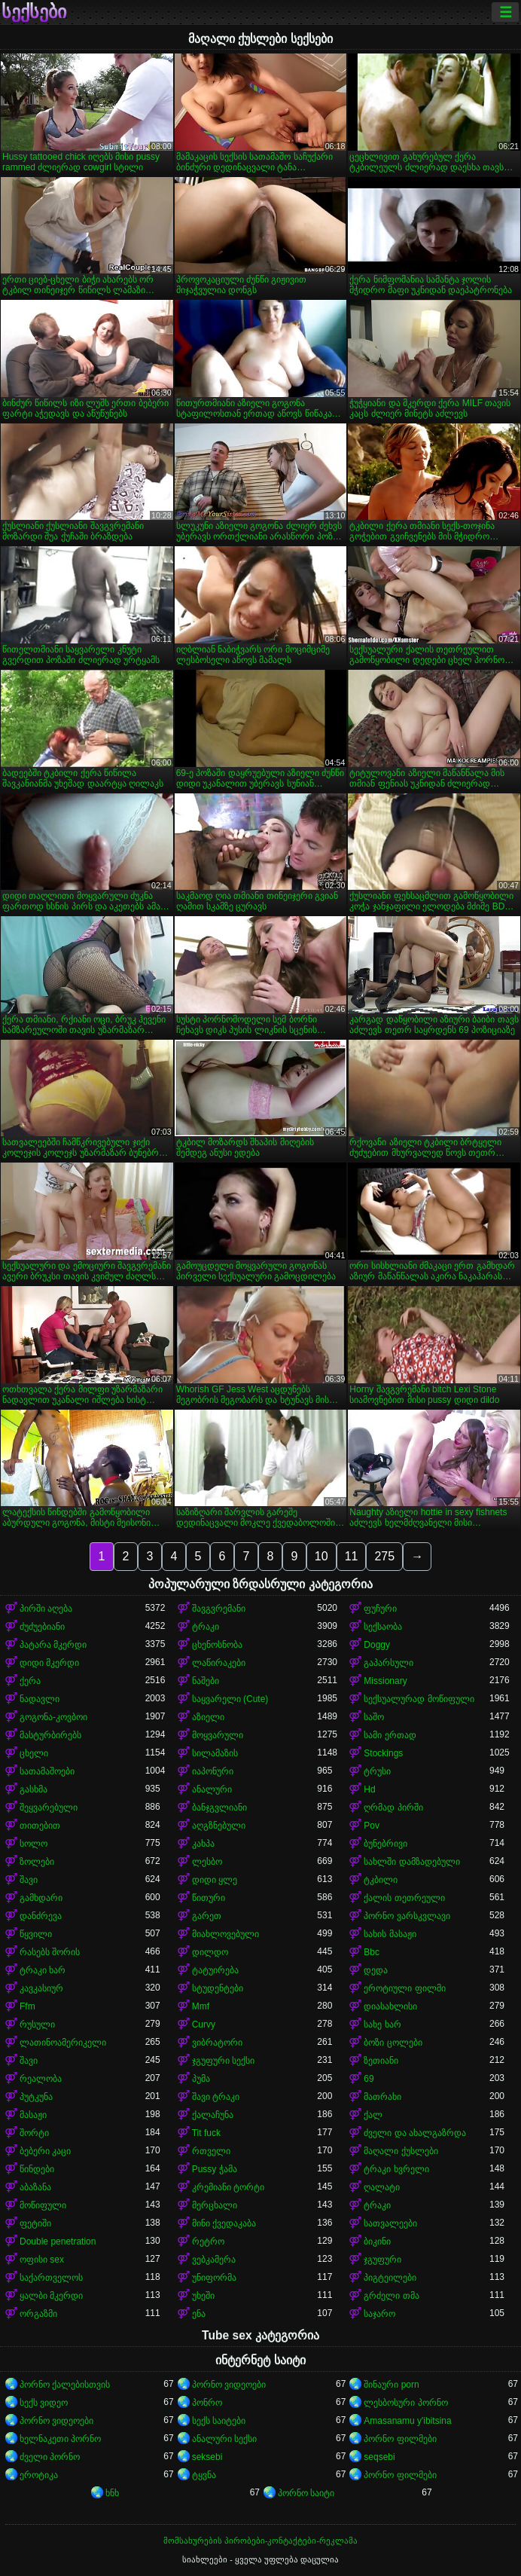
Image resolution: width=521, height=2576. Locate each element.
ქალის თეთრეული (404, 1898)
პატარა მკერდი (53, 1644)
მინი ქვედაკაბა (224, 2223)
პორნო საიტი (306, 2493)
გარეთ (206, 1916)
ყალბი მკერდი (51, 2295)
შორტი (34, 2133)
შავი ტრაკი (215, 2097)
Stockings (383, 1753)
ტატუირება (215, 1970)
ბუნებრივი (385, 1843)
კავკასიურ (41, 1988)
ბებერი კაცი (45, 2151)
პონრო (207, 2402)
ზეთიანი (381, 2060)
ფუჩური (380, 1608)
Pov (371, 1825)
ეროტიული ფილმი (404, 1988)
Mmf (200, 2006)
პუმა (201, 2078)
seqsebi (379, 2457)
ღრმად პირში (393, 1807)
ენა (199, 2314)
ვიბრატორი (217, 2042)
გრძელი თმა (391, 2295)
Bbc (371, 1952)
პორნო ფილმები (400, 2439)
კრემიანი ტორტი (228, 2187)
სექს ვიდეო (44, 2402)
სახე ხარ (382, 2024)
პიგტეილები (390, 2277)
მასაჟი (33, 2115)
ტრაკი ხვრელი (396, 2169)
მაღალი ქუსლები (400, 2151)
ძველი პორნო (50, 2457)
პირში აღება (46, 1608)
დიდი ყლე (214, 1880)
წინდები (37, 2169)
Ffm (27, 2006)
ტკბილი (381, 1880)
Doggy (377, 1644)
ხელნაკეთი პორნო (60, 2439)
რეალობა (41, 2078)
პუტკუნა (36, 2097)
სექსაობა (383, 1626)
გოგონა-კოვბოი (53, 1717)
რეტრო (208, 2241)
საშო (374, 1717)
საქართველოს (51, 2277)
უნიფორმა (214, 2277)
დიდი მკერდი (49, 1663)
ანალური (212, 1789)
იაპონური (212, 1771)
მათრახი (382, 2097)
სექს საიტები (218, 2421)
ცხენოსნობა (217, 1644)
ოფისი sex (42, 2259)
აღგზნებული (218, 1825)
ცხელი (34, 1753)
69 (368, 2078)
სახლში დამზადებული (411, 1861)
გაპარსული (388, 1663)
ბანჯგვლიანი (219, 1807)
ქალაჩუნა (212, 2115)
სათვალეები (390, 2223)
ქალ (373, 2115)
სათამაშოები (47, 1771)
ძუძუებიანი (42, 1626)
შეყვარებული (49, 1807)
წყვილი (36, 1934)
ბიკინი (377, 2241)
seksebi (207, 2457)
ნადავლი (39, 1699)
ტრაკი (205, 1626)
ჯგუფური (382, 2259)
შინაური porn (391, 2384)
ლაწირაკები (218, 1663)
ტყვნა (204, 2475)
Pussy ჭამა (214, 2169)
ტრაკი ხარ (43, 1970)
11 (351, 1556)
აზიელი (208, 1717)
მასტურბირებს (50, 1735)
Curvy (203, 2024)
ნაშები (205, 1681)
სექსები (34, 12)
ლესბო (207, 1861)
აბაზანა (35, 2187)
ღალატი (382, 2187)
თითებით (40, 1825)
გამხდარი (41, 1898)
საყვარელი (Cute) (230, 1699)
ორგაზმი (38, 2314)
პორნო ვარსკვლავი (406, 1916)
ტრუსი (377, 1771)
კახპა (203, 1843)
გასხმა (33, 1789)
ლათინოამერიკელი (63, 2042)
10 (321, 1556)
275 (384, 1556)
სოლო (33, 1843)
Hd (369, 1789)
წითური (208, 1898)
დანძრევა (41, 1916)
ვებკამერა (214, 2259)
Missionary (385, 1681)
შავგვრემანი (218, 1608)
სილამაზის (215, 1753)
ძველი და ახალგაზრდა (415, 2133)
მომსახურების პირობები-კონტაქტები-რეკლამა (260, 2540)
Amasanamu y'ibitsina (407, 2421)
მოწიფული (43, 2205)
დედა (376, 1970)
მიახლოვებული (225, 1934)
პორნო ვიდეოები (229, 2384)
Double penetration (58, 2241)
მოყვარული (217, 1735)
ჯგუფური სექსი (223, 2060)
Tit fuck (206, 2133)
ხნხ (112, 2493)
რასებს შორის (50, 1952)
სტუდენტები (217, 1988)
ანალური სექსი (224, 2439)
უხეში (203, 2295)
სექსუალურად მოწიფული (419, 1699)
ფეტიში (35, 2223)
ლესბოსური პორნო (405, 2402)
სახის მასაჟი (390, 1934)
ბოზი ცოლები (393, 2042)
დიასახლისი (390, 2006)
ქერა (30, 1681)
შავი (29, 1880)
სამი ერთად (390, 1735)
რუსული (37, 2024)
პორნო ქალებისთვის (65, 2384)
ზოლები (37, 1861)
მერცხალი (214, 2205)
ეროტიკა (39, 2475)
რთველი (211, 2151)
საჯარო (379, 2314)
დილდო (210, 1952)
